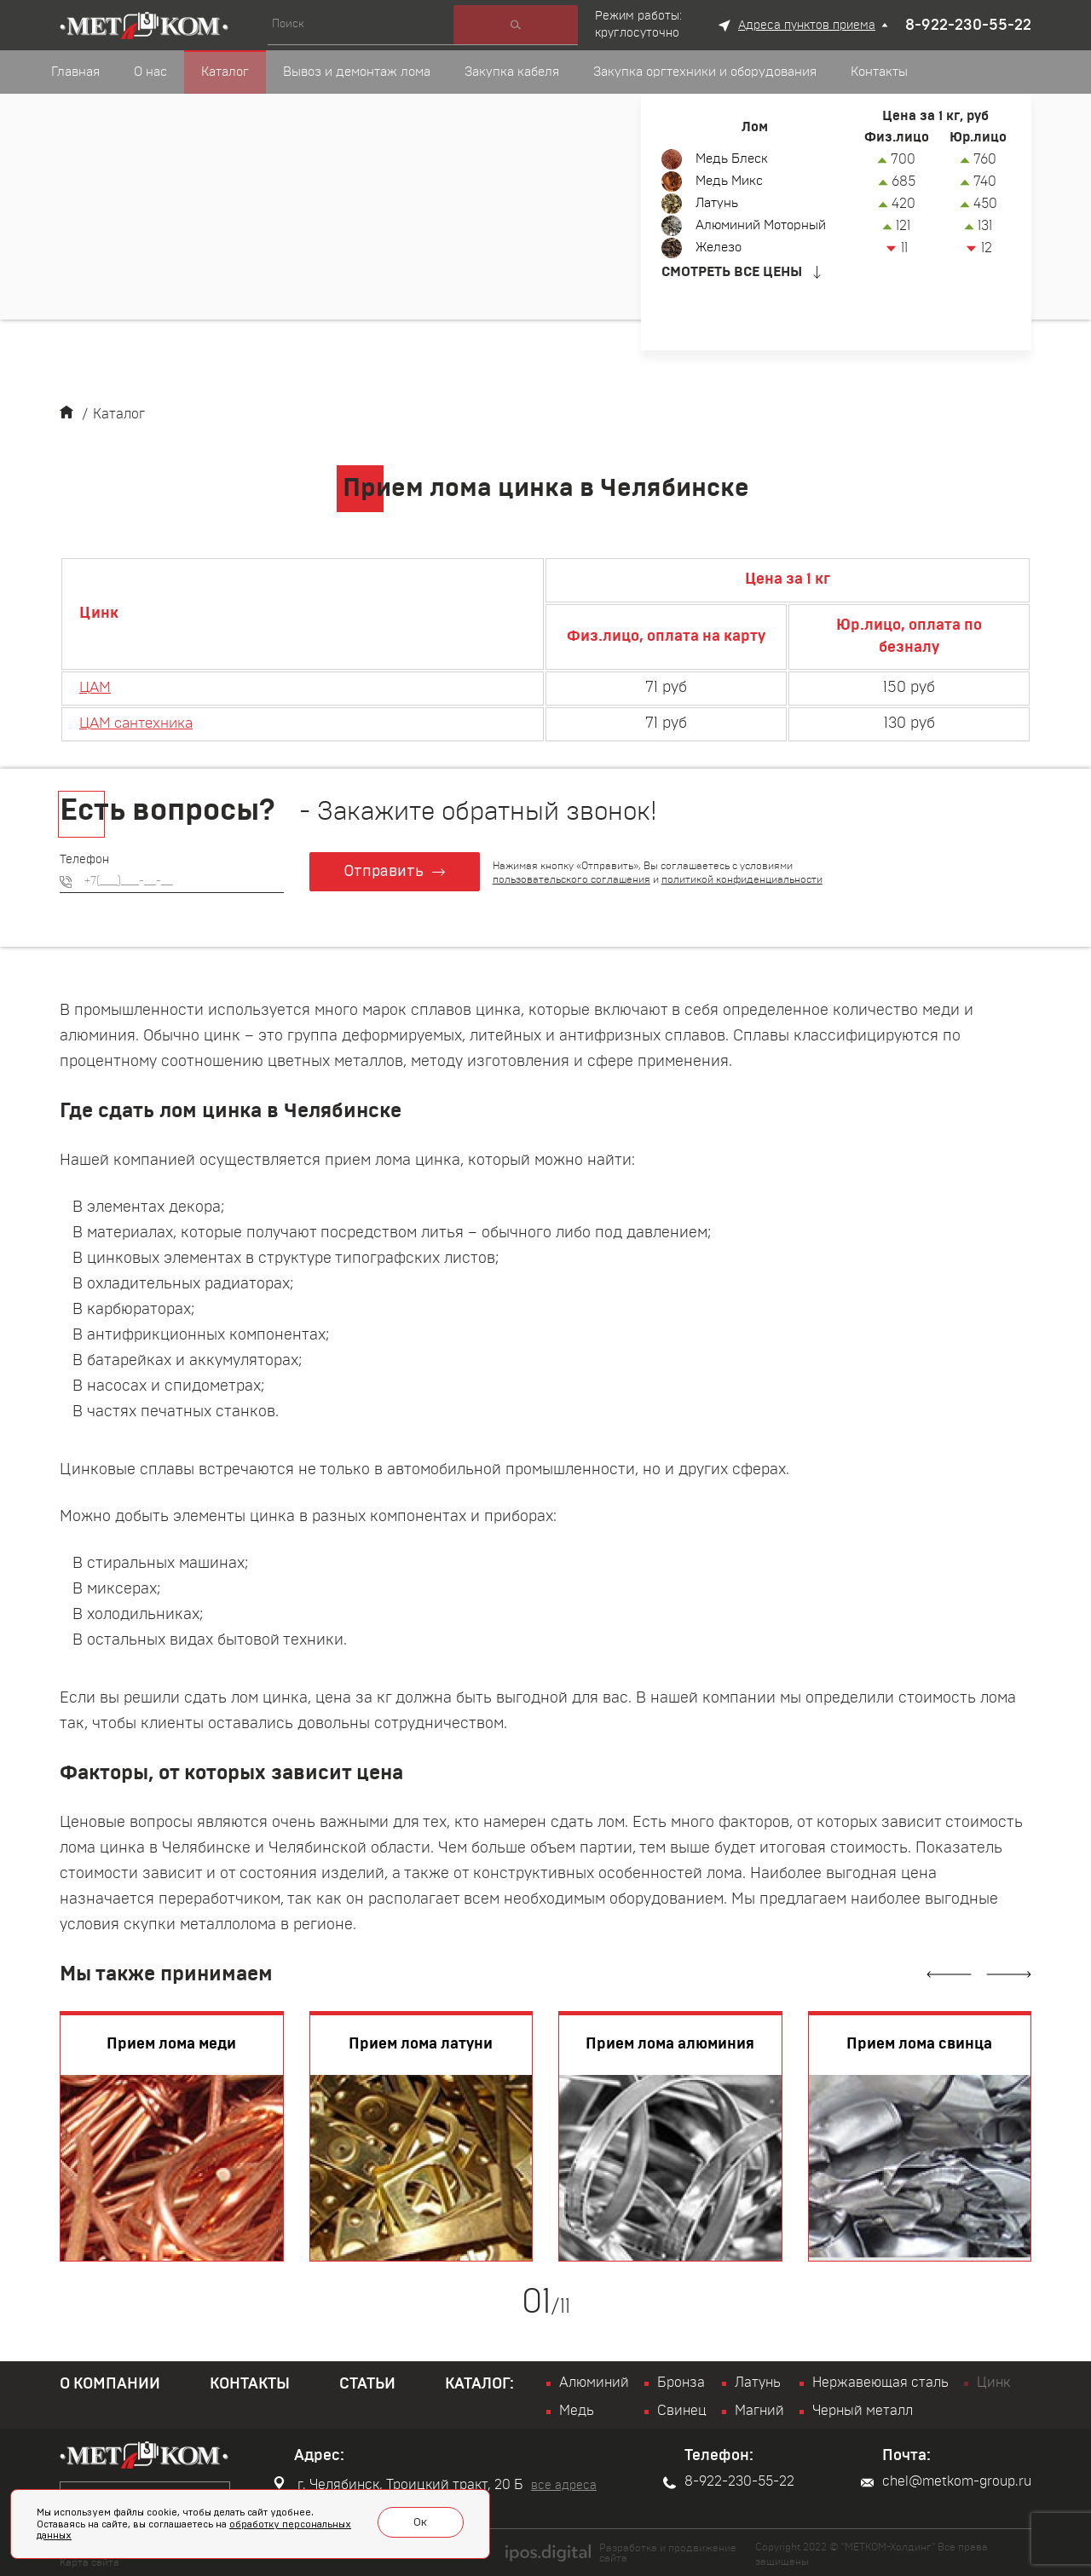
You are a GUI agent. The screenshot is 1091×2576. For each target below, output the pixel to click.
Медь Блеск (734, 159)
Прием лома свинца (919, 2044)
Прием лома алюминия (670, 2044)
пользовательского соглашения (574, 878)
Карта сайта (89, 2560)
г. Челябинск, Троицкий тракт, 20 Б (398, 2484)
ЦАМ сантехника (141, 723)
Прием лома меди (171, 2044)
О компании (110, 2384)
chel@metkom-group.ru (946, 2482)
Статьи (367, 2384)
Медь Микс (732, 181)
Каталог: (479, 2384)
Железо (721, 248)
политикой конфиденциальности (744, 878)
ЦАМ (96, 687)
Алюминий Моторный (766, 226)
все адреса (564, 2486)
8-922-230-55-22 (968, 25)
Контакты (250, 2384)
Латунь (719, 203)
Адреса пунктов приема (806, 26)
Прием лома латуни (421, 2044)
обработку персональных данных (244, 2532)
